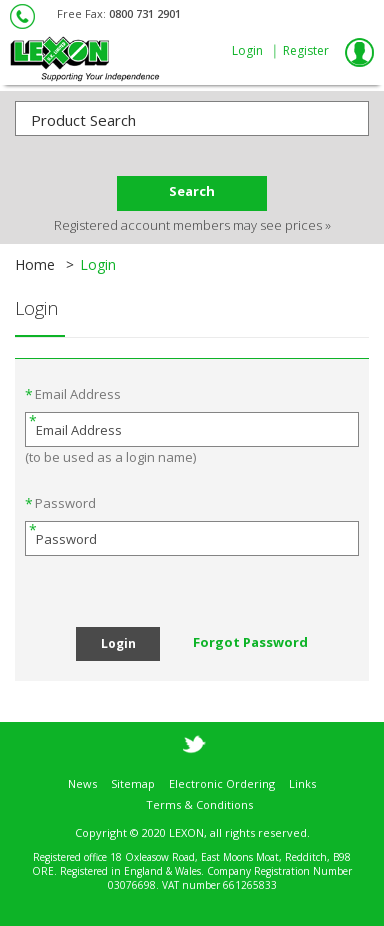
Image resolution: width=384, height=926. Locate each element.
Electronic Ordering (222, 772)
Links (302, 772)
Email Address (78, 394)
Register (306, 50)
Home (35, 264)
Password (65, 503)
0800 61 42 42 (23, 16)
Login (247, 50)
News (82, 772)
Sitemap (133, 772)
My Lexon (359, 52)
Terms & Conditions (199, 793)
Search (192, 191)
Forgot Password (250, 642)
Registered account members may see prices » (192, 225)
